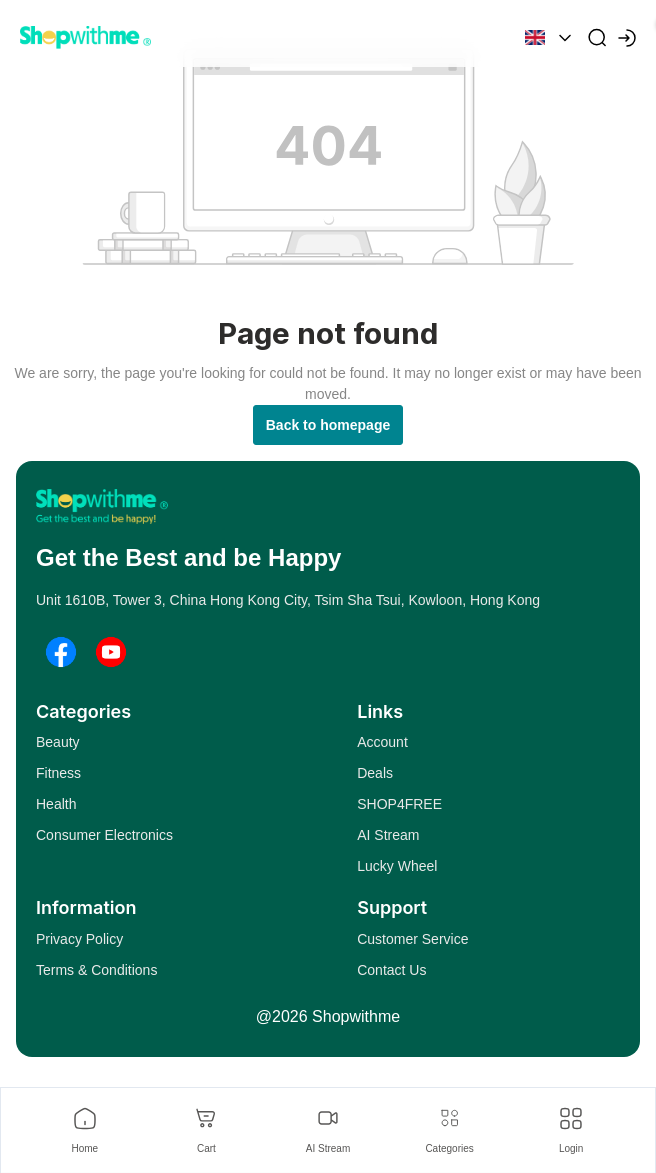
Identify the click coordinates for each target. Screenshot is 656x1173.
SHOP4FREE (399, 804)
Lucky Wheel (397, 866)
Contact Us (391, 970)
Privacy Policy (79, 939)
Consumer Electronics (104, 835)
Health (56, 804)
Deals (375, 773)
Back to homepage (328, 425)
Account (382, 742)
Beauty (58, 742)
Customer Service (412, 939)
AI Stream (388, 835)
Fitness (58, 773)
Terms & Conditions (96, 970)
